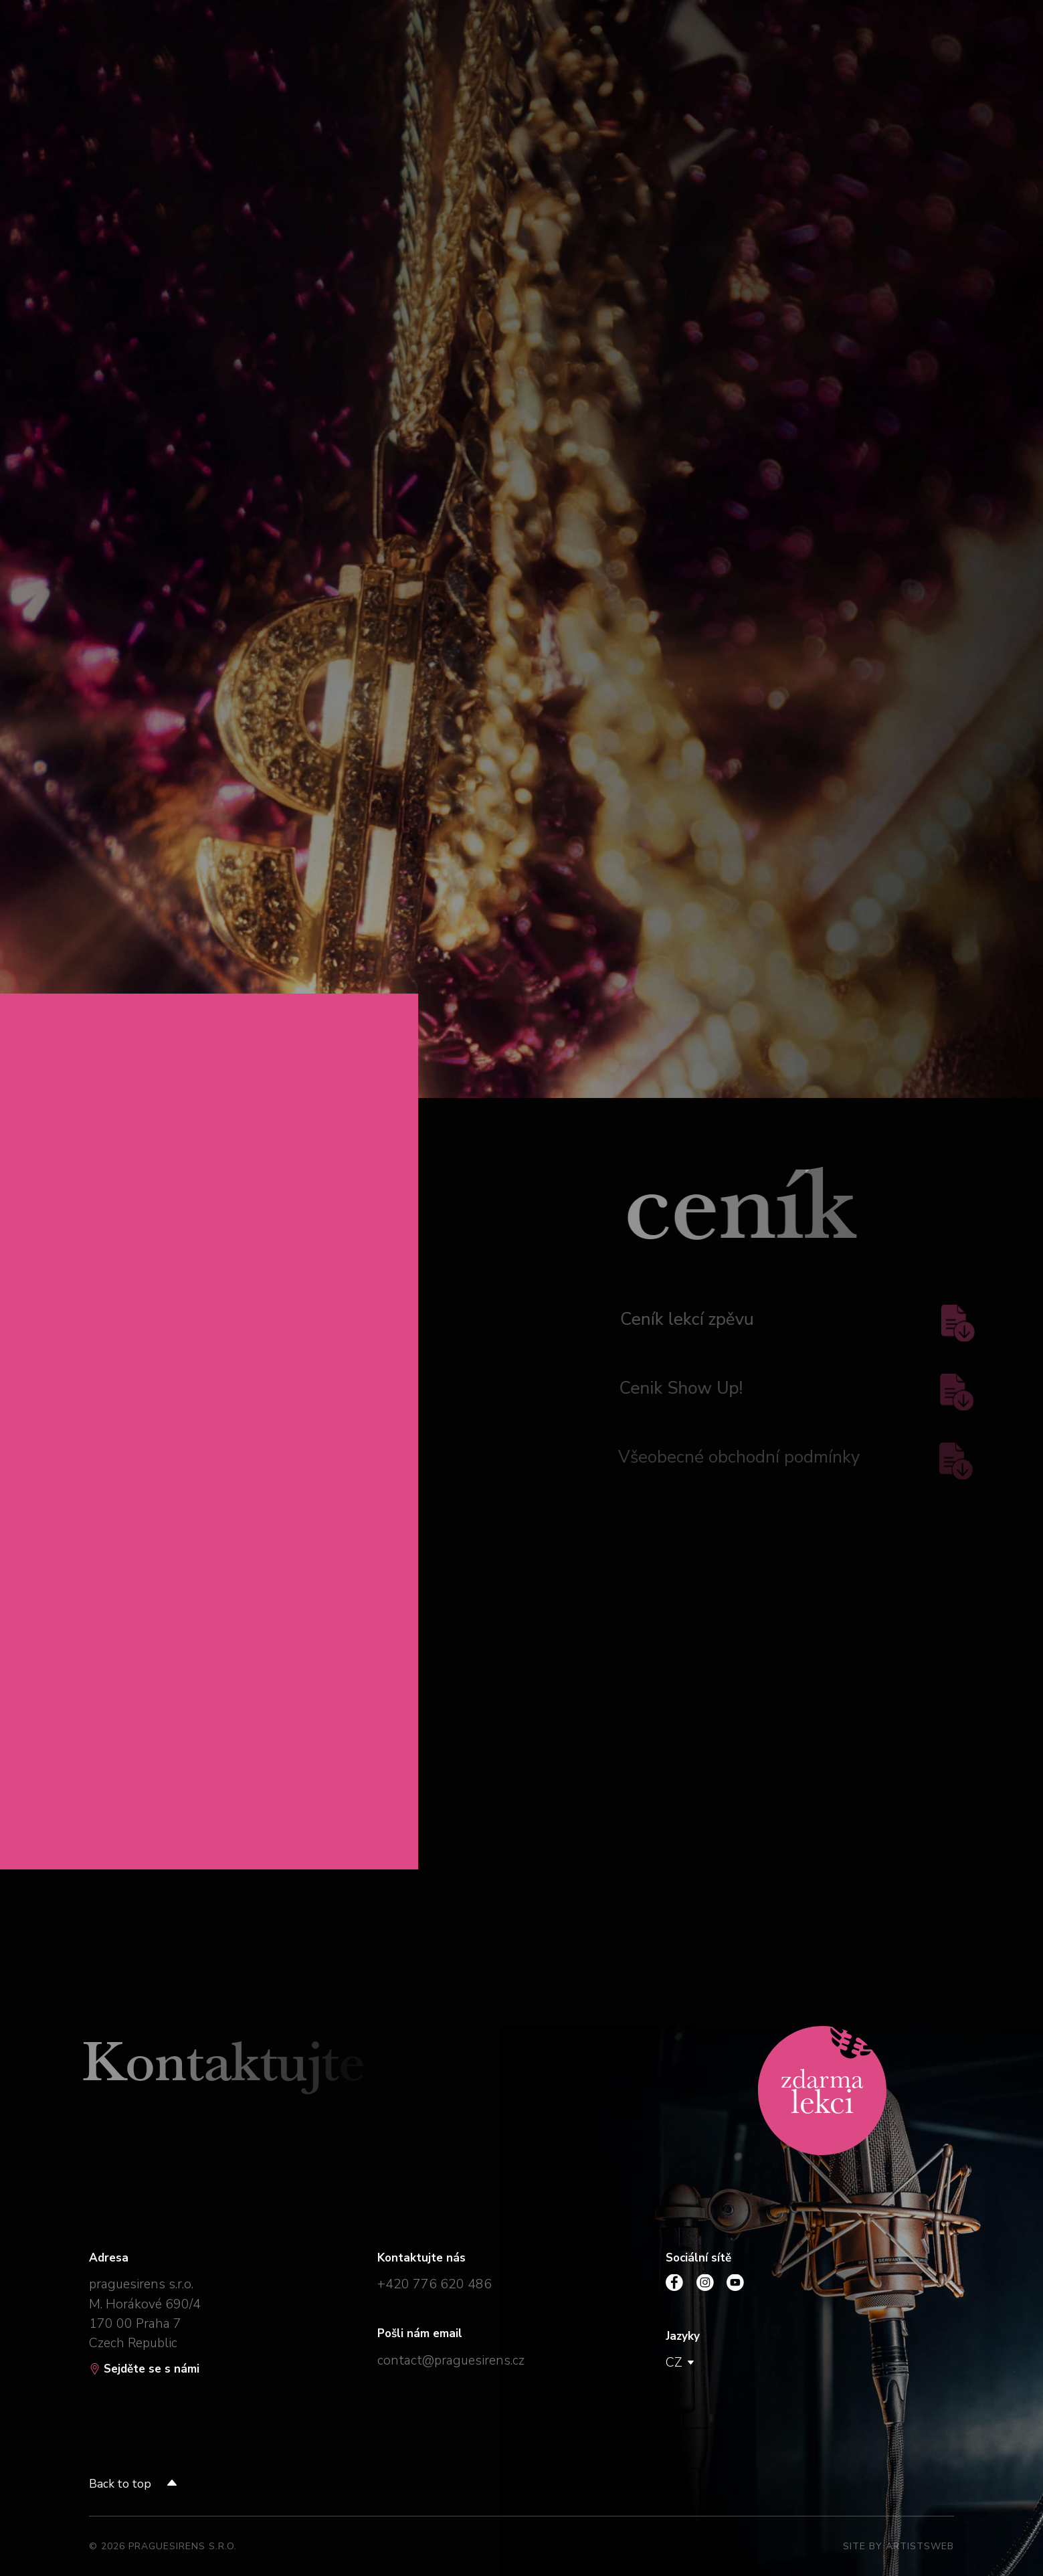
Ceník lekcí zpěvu (793, 1322)
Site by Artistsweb (898, 2546)
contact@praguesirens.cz (451, 2360)
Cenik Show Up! (792, 1391)
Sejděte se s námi (144, 2369)
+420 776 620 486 (434, 2284)
